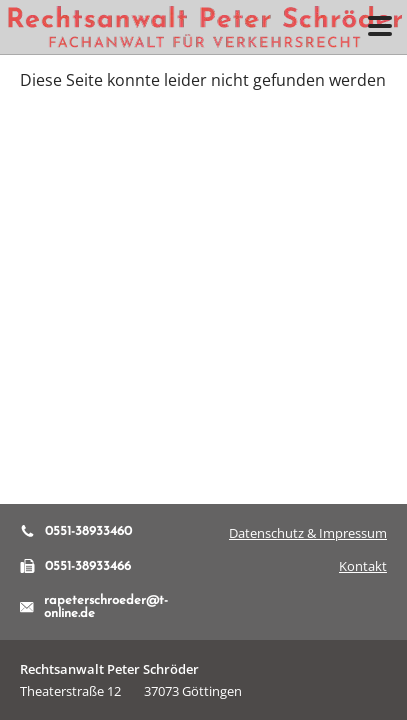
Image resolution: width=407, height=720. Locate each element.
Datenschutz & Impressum (308, 533)
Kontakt (363, 566)
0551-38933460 (76, 531)
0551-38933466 (75, 566)
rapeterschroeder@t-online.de (94, 607)
